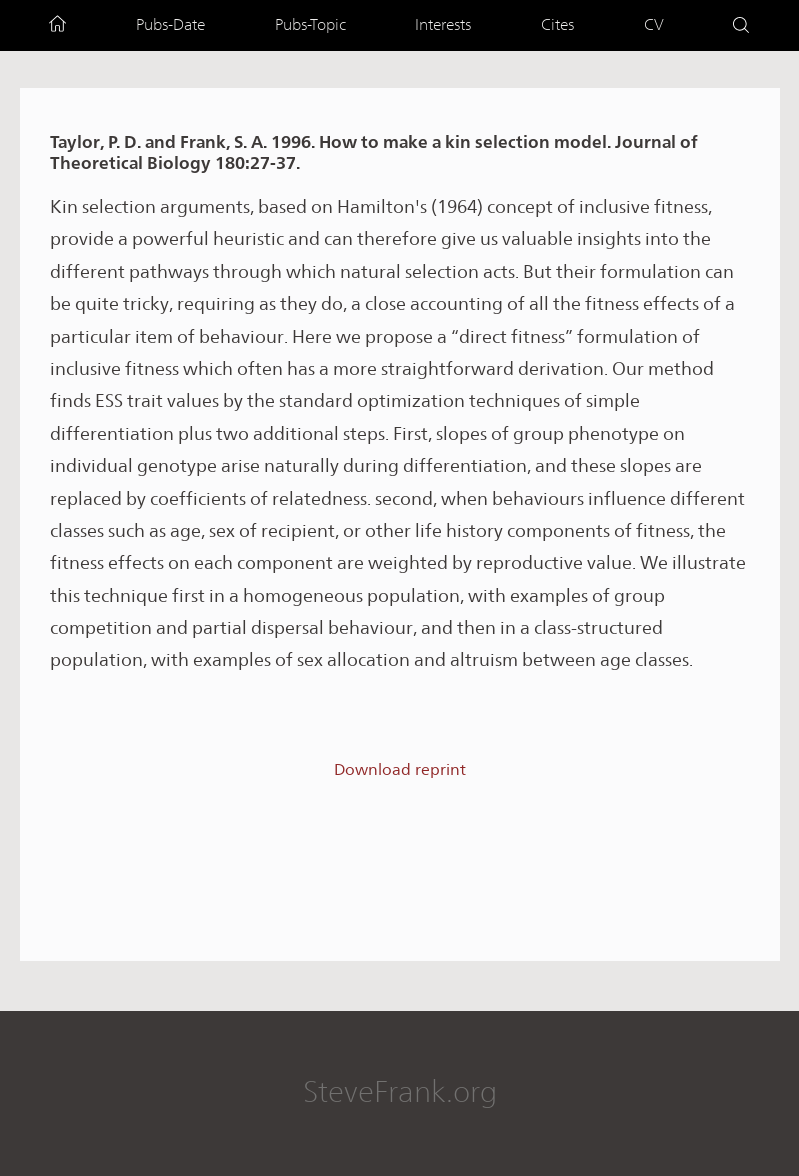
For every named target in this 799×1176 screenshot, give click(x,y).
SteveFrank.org (400, 1091)
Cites (557, 24)
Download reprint (400, 769)
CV (654, 24)
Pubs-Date (170, 24)
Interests (443, 24)
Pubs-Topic (310, 24)
